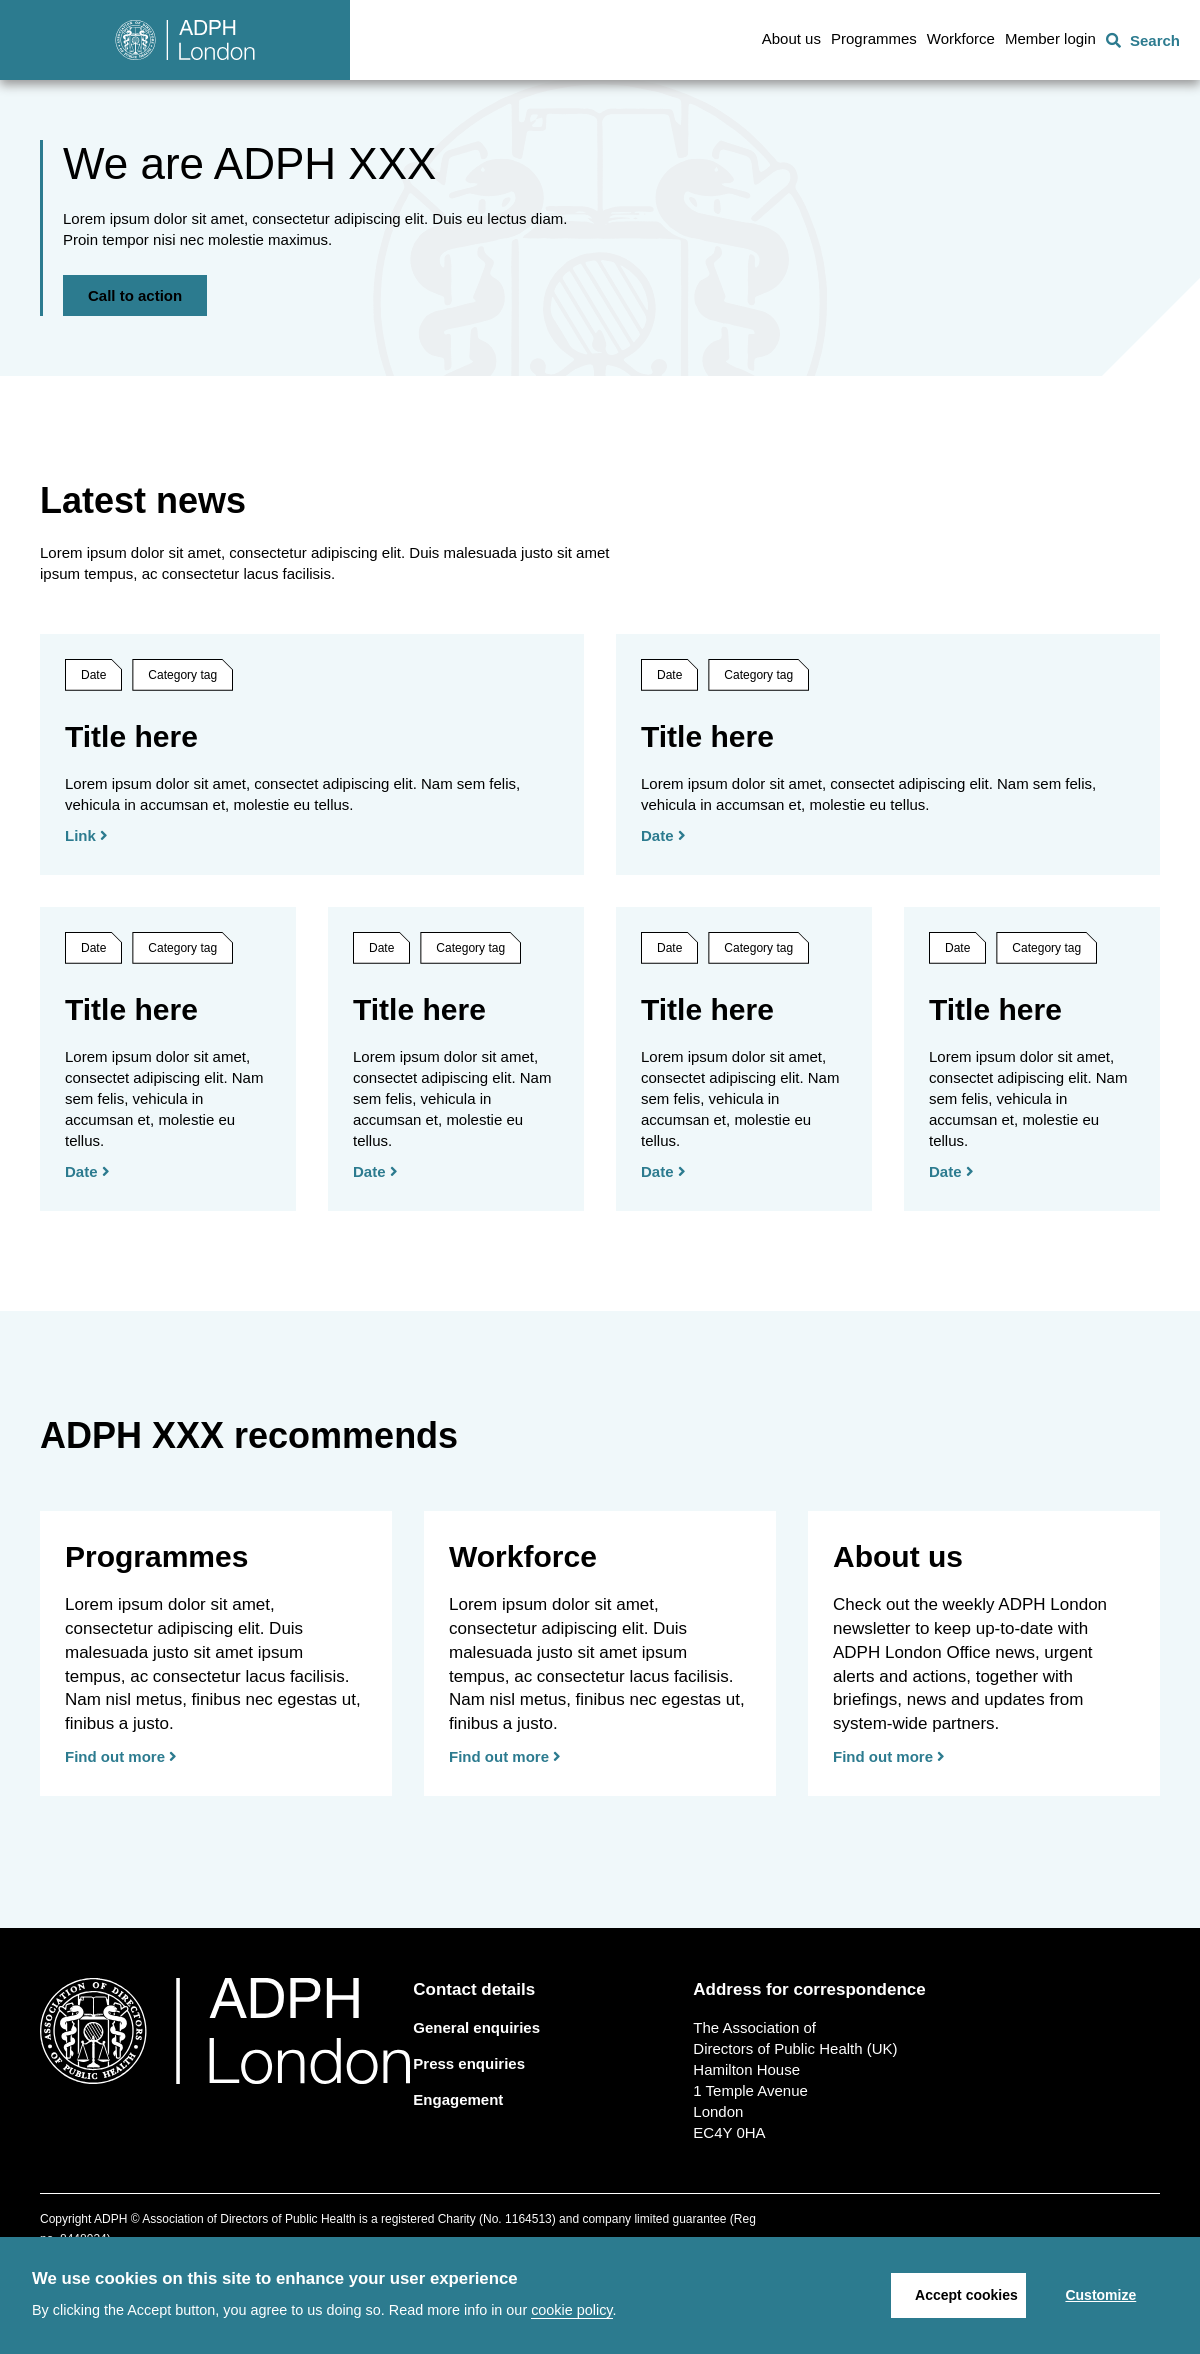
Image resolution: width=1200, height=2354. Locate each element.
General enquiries (476, 2117)
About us (791, 38)
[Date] (888, 873)
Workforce (961, 38)
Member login (1050, 38)
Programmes (874, 38)
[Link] (312, 873)
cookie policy (571, 2310)
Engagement (458, 2189)
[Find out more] (216, 1743)
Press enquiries (469, 2153)
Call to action (135, 340)
